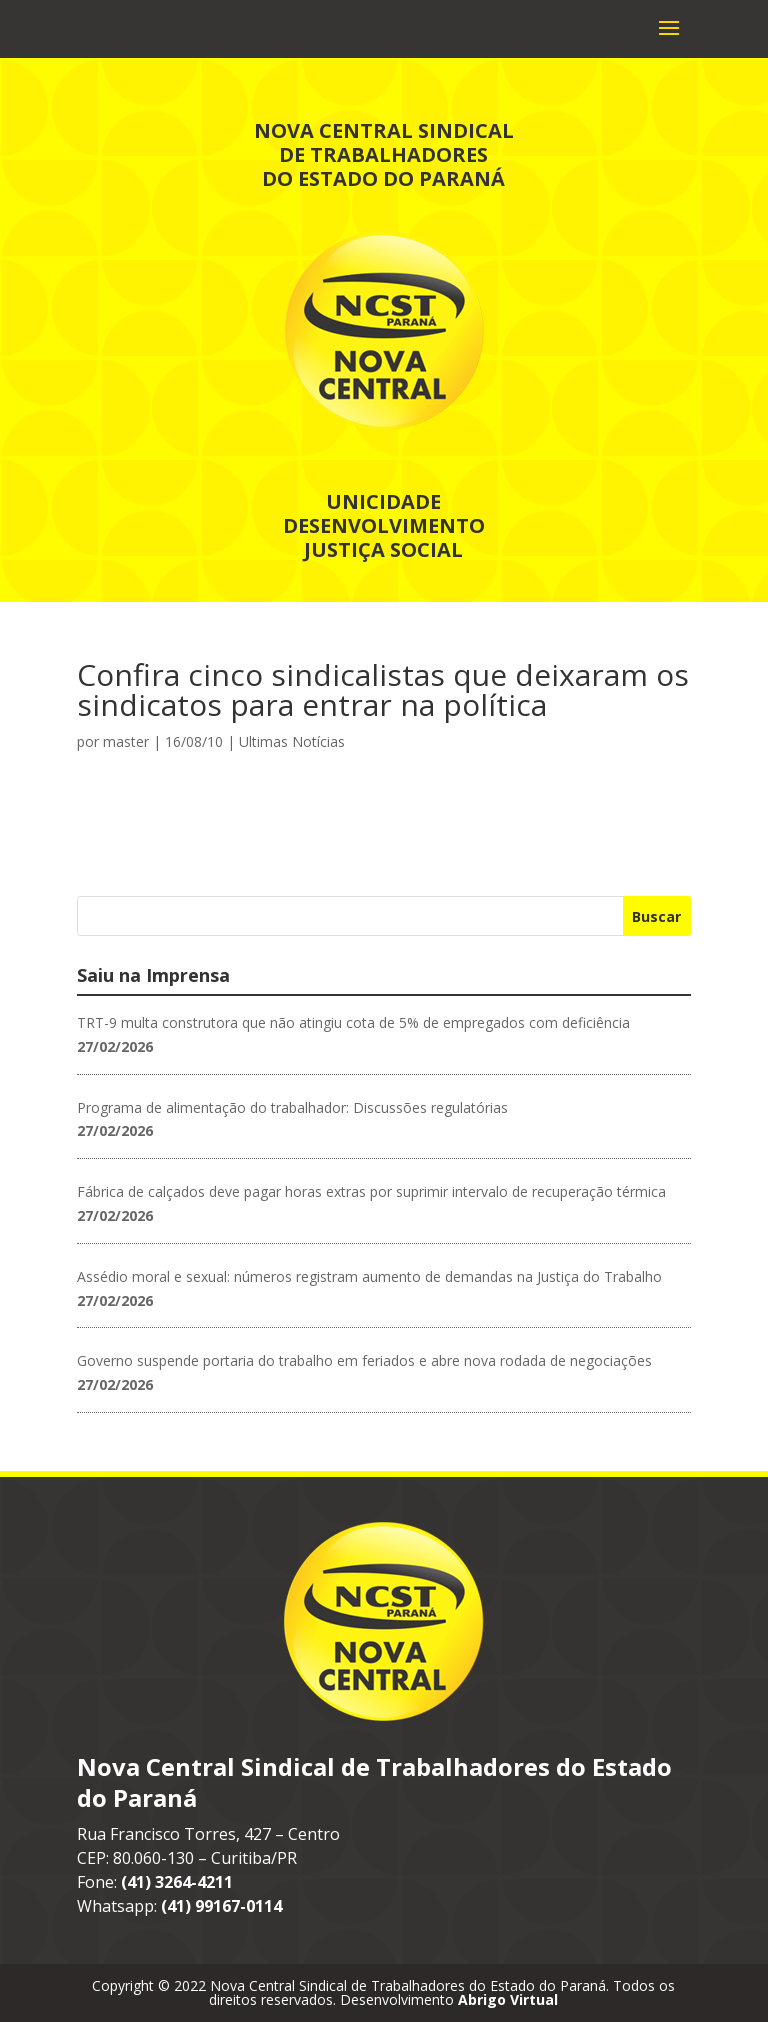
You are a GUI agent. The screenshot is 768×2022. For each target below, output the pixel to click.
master (126, 741)
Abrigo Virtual (508, 1999)
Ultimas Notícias (292, 741)
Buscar (656, 916)
